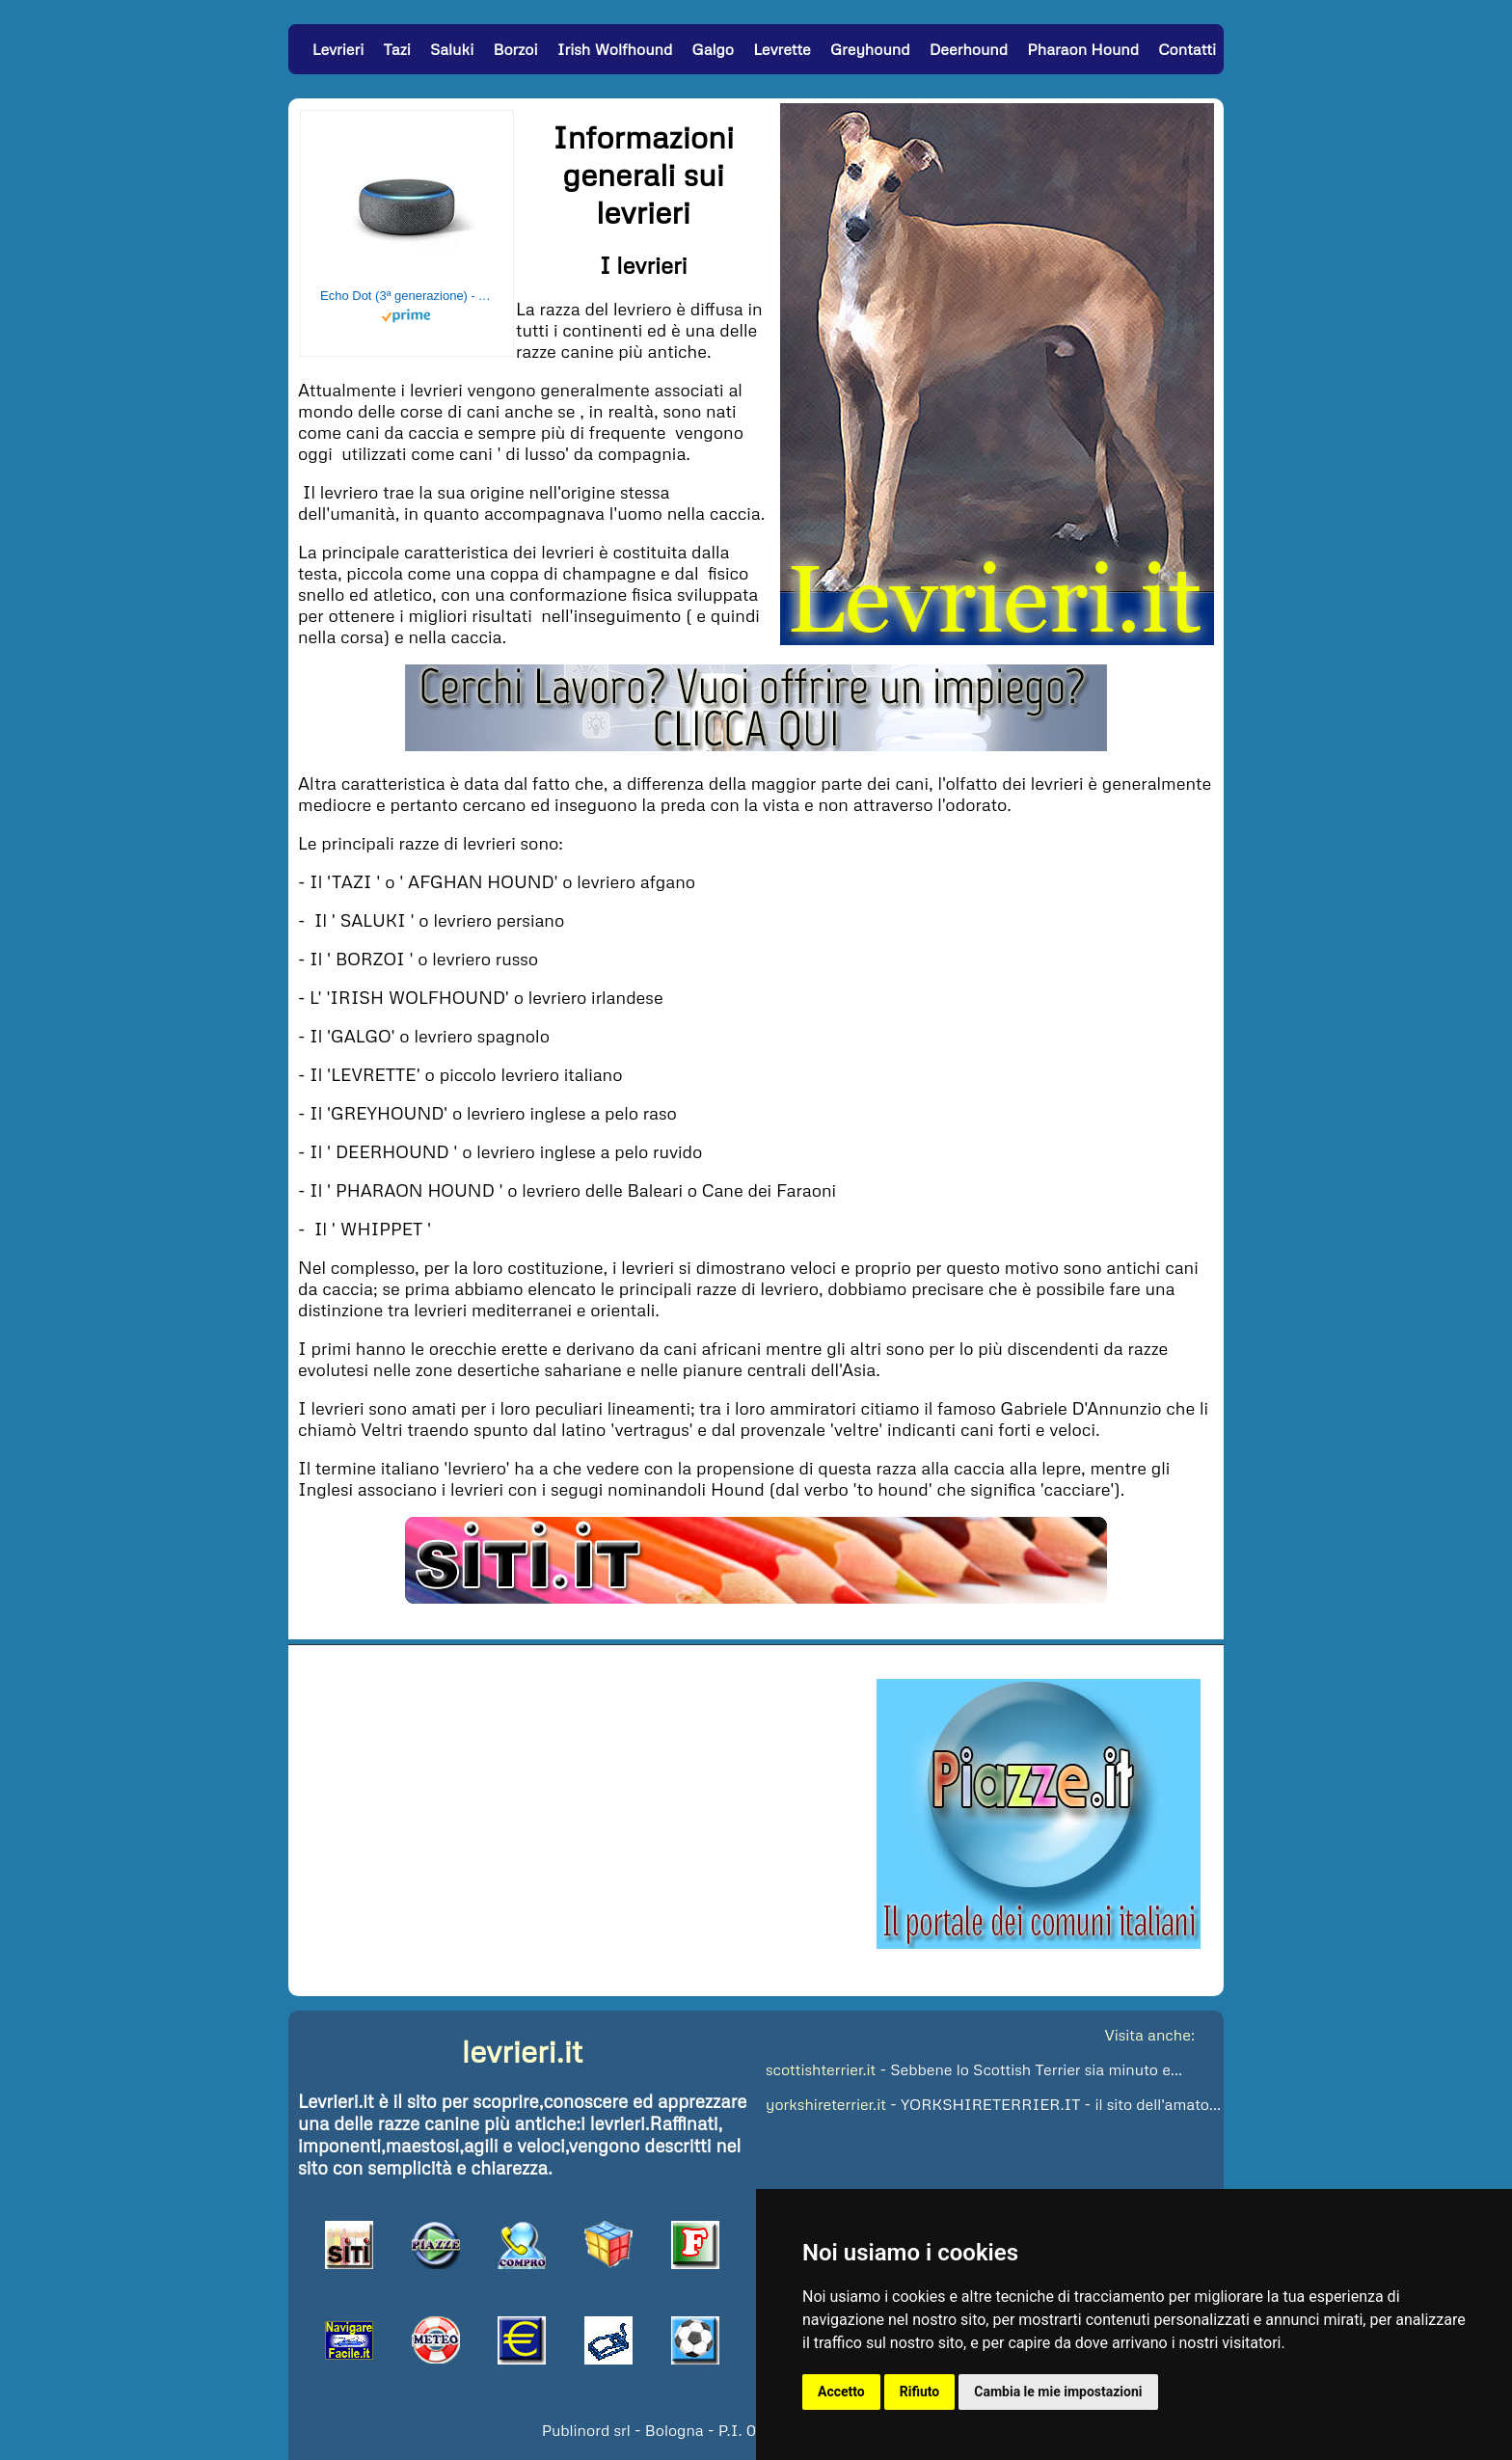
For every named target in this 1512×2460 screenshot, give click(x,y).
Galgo (712, 49)
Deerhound (969, 49)
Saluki (451, 49)
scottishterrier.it (821, 2069)
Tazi (396, 49)
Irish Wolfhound (615, 49)
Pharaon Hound (1083, 49)
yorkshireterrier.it (826, 2104)
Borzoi (515, 49)
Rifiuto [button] (920, 2391)
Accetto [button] (841, 2391)
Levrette (782, 49)
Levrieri (338, 49)
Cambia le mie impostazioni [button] (1058, 2391)
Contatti (1187, 49)
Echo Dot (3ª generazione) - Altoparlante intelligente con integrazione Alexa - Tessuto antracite (407, 295)
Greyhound (870, 49)
